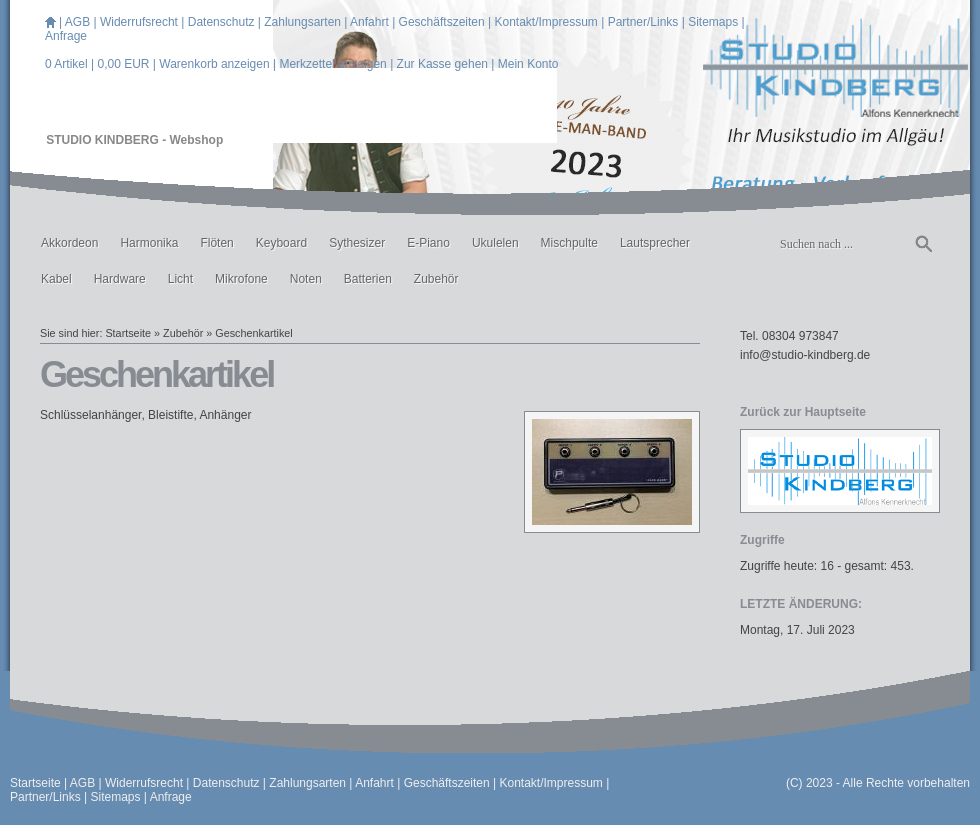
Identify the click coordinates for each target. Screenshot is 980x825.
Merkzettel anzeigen (332, 64)
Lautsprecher (655, 243)
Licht (180, 279)
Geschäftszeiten (442, 22)
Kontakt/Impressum (545, 22)
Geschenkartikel (253, 333)
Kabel (56, 279)
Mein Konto (528, 64)
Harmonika (149, 243)
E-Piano (428, 243)
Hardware (120, 279)
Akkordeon (69, 243)
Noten (306, 279)
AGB (77, 22)
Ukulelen (495, 243)
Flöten (216, 243)
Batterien (368, 279)
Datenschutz (221, 22)
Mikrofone (241, 279)
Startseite (128, 333)
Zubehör (436, 279)
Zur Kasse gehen (442, 64)
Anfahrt (369, 22)
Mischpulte (569, 243)
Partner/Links (643, 22)
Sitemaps (713, 22)
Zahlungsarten (302, 22)
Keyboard (281, 243)
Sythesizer (357, 243)
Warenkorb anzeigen (214, 64)
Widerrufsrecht (139, 22)
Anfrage (66, 36)
